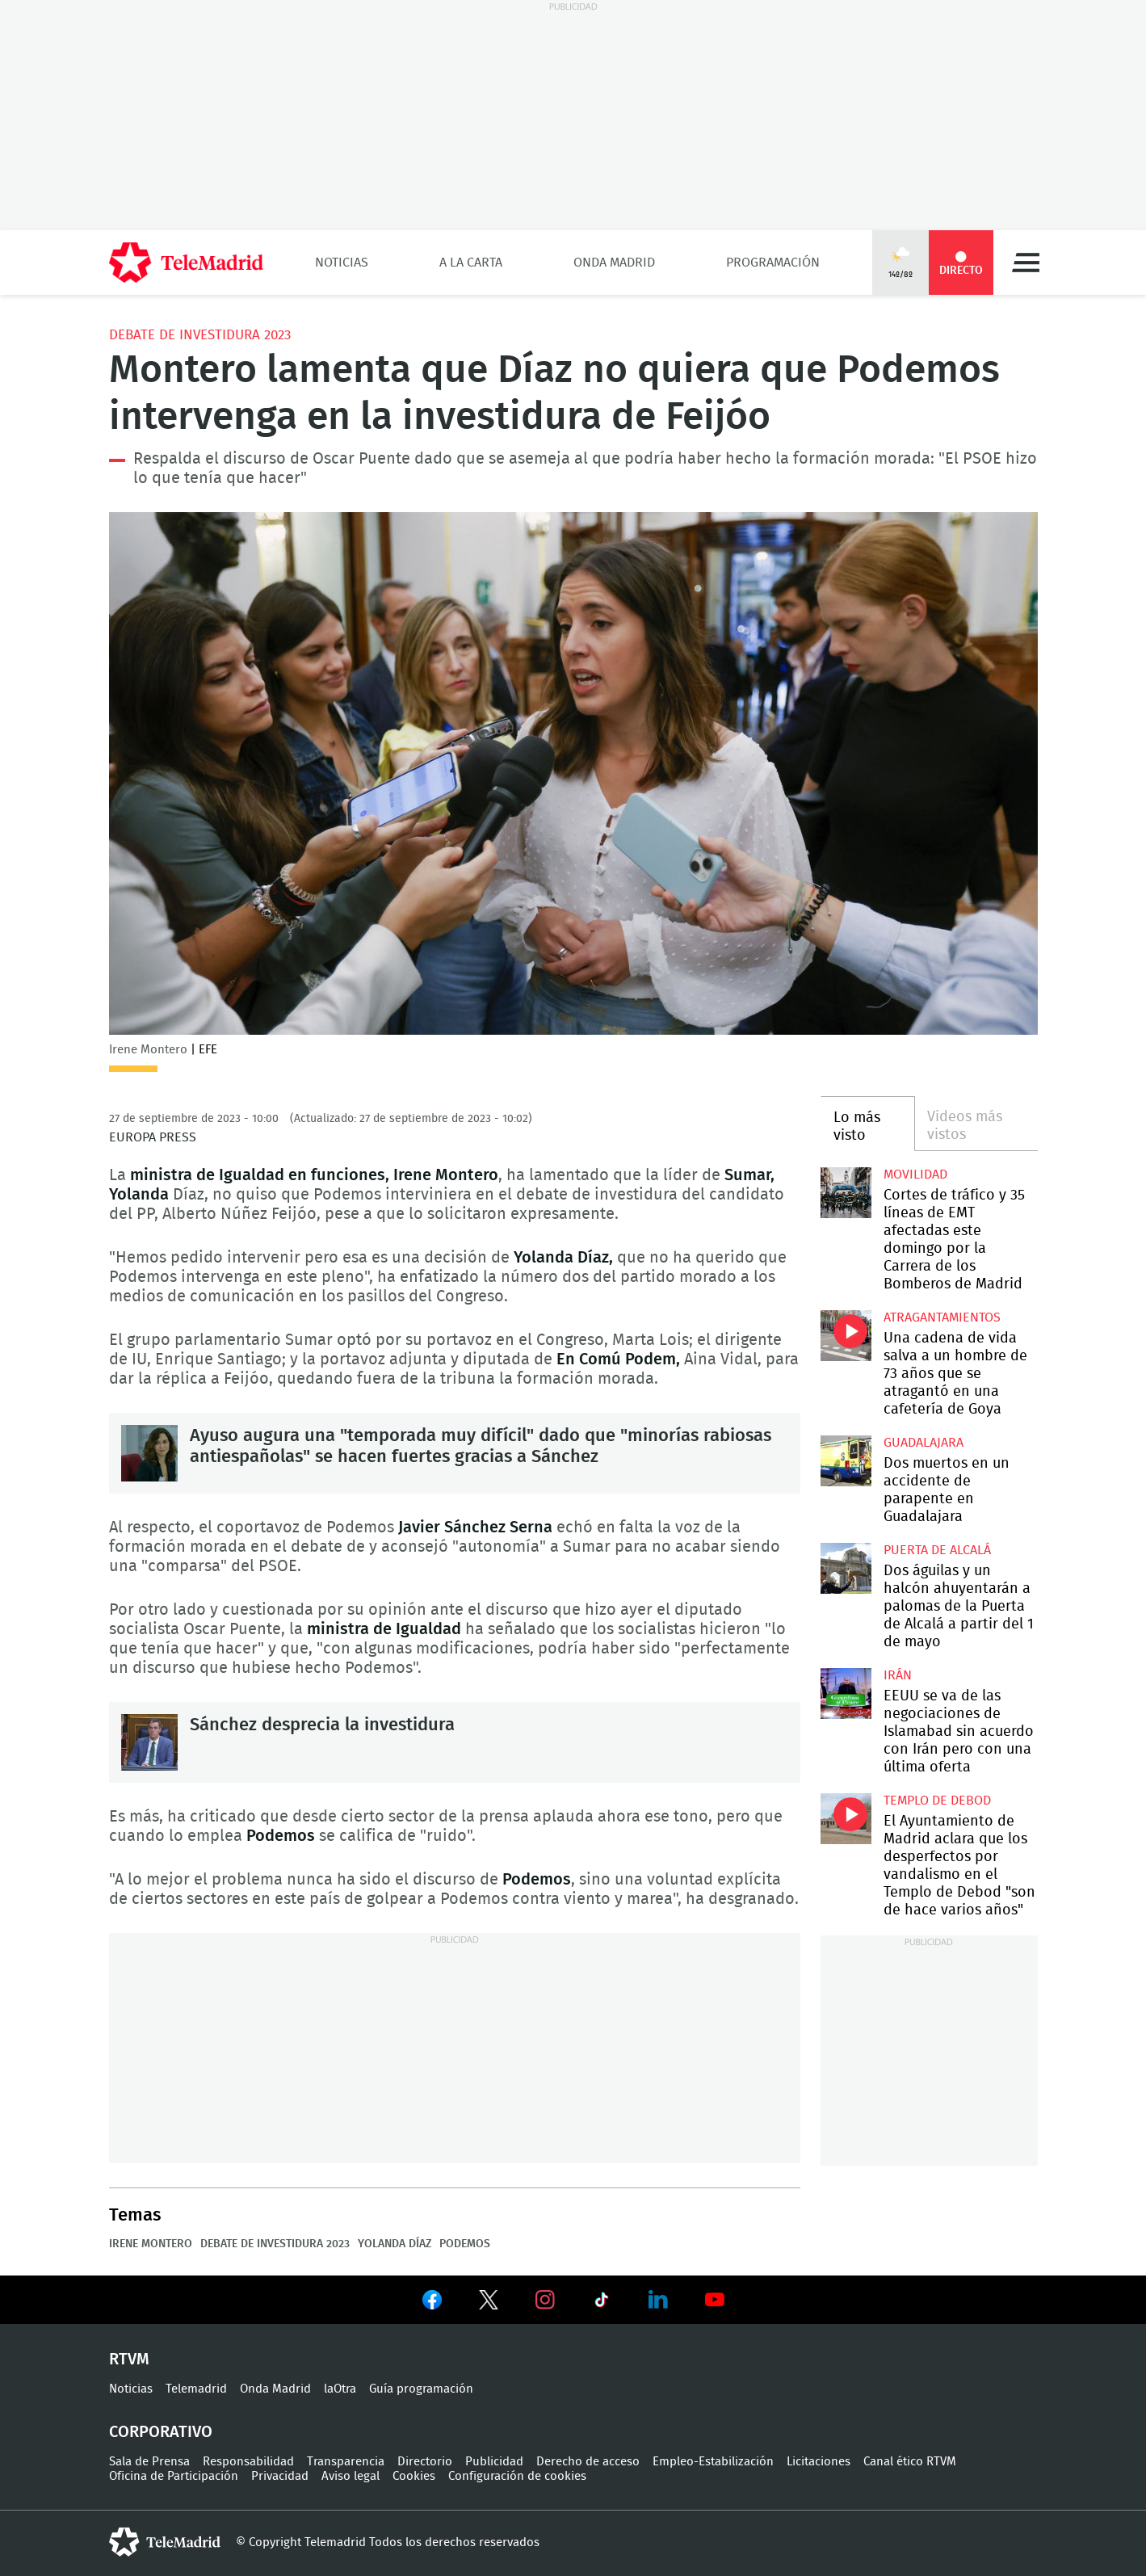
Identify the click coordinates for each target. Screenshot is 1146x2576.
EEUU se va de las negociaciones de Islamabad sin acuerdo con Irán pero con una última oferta (846, 1693)
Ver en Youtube (715, 2300)
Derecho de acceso (588, 2462)
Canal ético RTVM (909, 2462)
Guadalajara (923, 1442)
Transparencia (345, 2462)
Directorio (424, 2462)
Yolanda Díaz (394, 2244)
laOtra (340, 2389)
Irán (898, 1675)
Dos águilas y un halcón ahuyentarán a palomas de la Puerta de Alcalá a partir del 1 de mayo (846, 1568)
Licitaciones (818, 2462)
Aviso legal (350, 2476)
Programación (773, 262)
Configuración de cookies (517, 2476)
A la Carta (470, 262)
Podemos (464, 2244)
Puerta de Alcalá (937, 1550)
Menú (1025, 262)
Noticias (341, 262)
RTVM (129, 2359)
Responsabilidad (248, 2462)
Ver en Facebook (432, 2303)
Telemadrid (196, 2389)
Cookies (413, 2476)
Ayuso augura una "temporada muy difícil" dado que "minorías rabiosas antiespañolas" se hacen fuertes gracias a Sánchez (149, 1453)
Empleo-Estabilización (713, 2462)
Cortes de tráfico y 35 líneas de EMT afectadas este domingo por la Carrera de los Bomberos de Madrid (846, 1192)
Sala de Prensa (149, 2462)
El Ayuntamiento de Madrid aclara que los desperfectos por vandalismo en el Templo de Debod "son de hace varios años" (846, 1818)
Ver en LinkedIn (658, 2300)
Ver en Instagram (545, 2300)
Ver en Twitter (488, 2303)
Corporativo (160, 2432)
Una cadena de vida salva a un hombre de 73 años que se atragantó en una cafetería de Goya (846, 1335)
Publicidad (494, 2462)
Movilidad (915, 1174)
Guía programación (421, 2389)
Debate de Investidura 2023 (200, 335)
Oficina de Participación (173, 2476)
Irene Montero (150, 2244)
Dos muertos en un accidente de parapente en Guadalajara (846, 1460)
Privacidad (280, 2476)
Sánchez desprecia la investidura (149, 1742)
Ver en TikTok (602, 2303)
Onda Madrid (614, 262)
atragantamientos (942, 1317)
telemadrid (164, 2542)
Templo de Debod (937, 1800)
